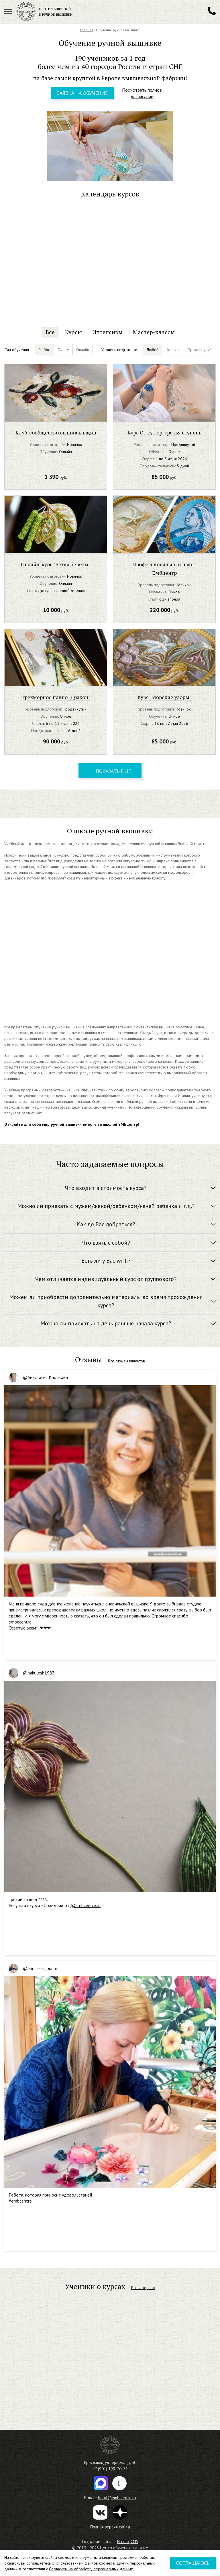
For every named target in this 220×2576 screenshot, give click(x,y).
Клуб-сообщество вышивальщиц (55, 432)
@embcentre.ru (85, 1905)
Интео (123, 2541)
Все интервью (143, 2287)
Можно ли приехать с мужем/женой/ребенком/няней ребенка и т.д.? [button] (106, 1206)
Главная (86, 30)
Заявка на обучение (82, 93)
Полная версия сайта (110, 2527)
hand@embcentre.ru (117, 2497)
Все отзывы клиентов (126, 1360)
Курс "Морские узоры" (164, 697)
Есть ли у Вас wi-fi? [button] (105, 1260)
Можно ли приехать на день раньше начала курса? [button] (105, 1323)
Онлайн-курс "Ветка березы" (56, 564)
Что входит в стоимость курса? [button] (105, 1188)
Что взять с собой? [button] (106, 1242)
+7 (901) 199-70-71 (110, 2468)
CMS (134, 2541)
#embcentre (20, 2201)
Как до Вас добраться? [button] (105, 1224)
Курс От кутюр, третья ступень (164, 432)
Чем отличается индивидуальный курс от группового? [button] (105, 1279)
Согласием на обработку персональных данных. (91, 2568)
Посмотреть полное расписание (142, 93)
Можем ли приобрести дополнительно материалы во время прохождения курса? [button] (106, 1301)
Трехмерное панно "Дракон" (55, 697)
